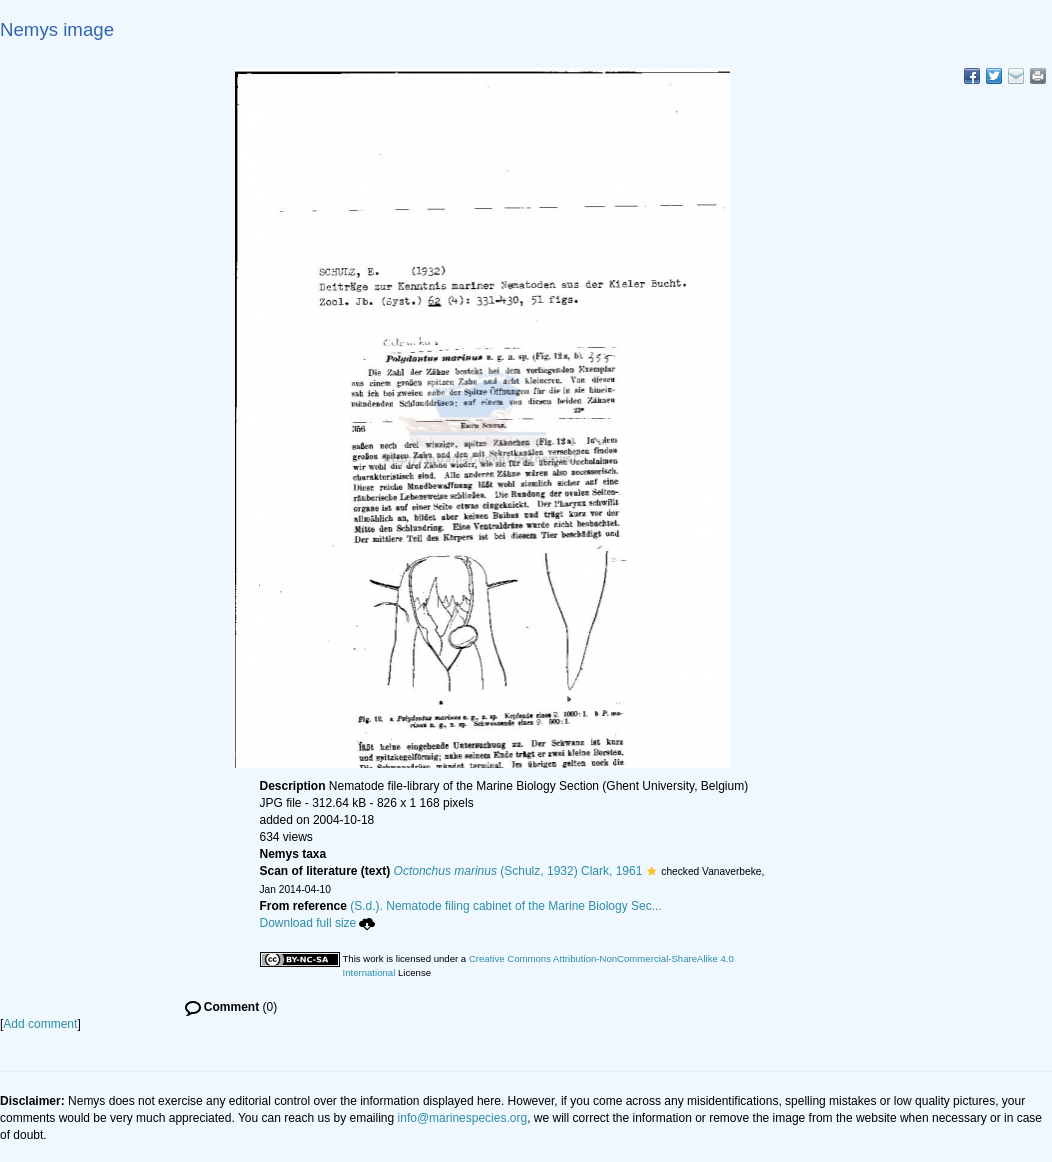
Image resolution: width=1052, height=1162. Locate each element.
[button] (651, 871)
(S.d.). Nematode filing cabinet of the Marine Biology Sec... (506, 906)
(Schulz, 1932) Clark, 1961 (518, 871)
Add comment (40, 1024)
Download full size (318, 923)
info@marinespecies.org (463, 1118)
